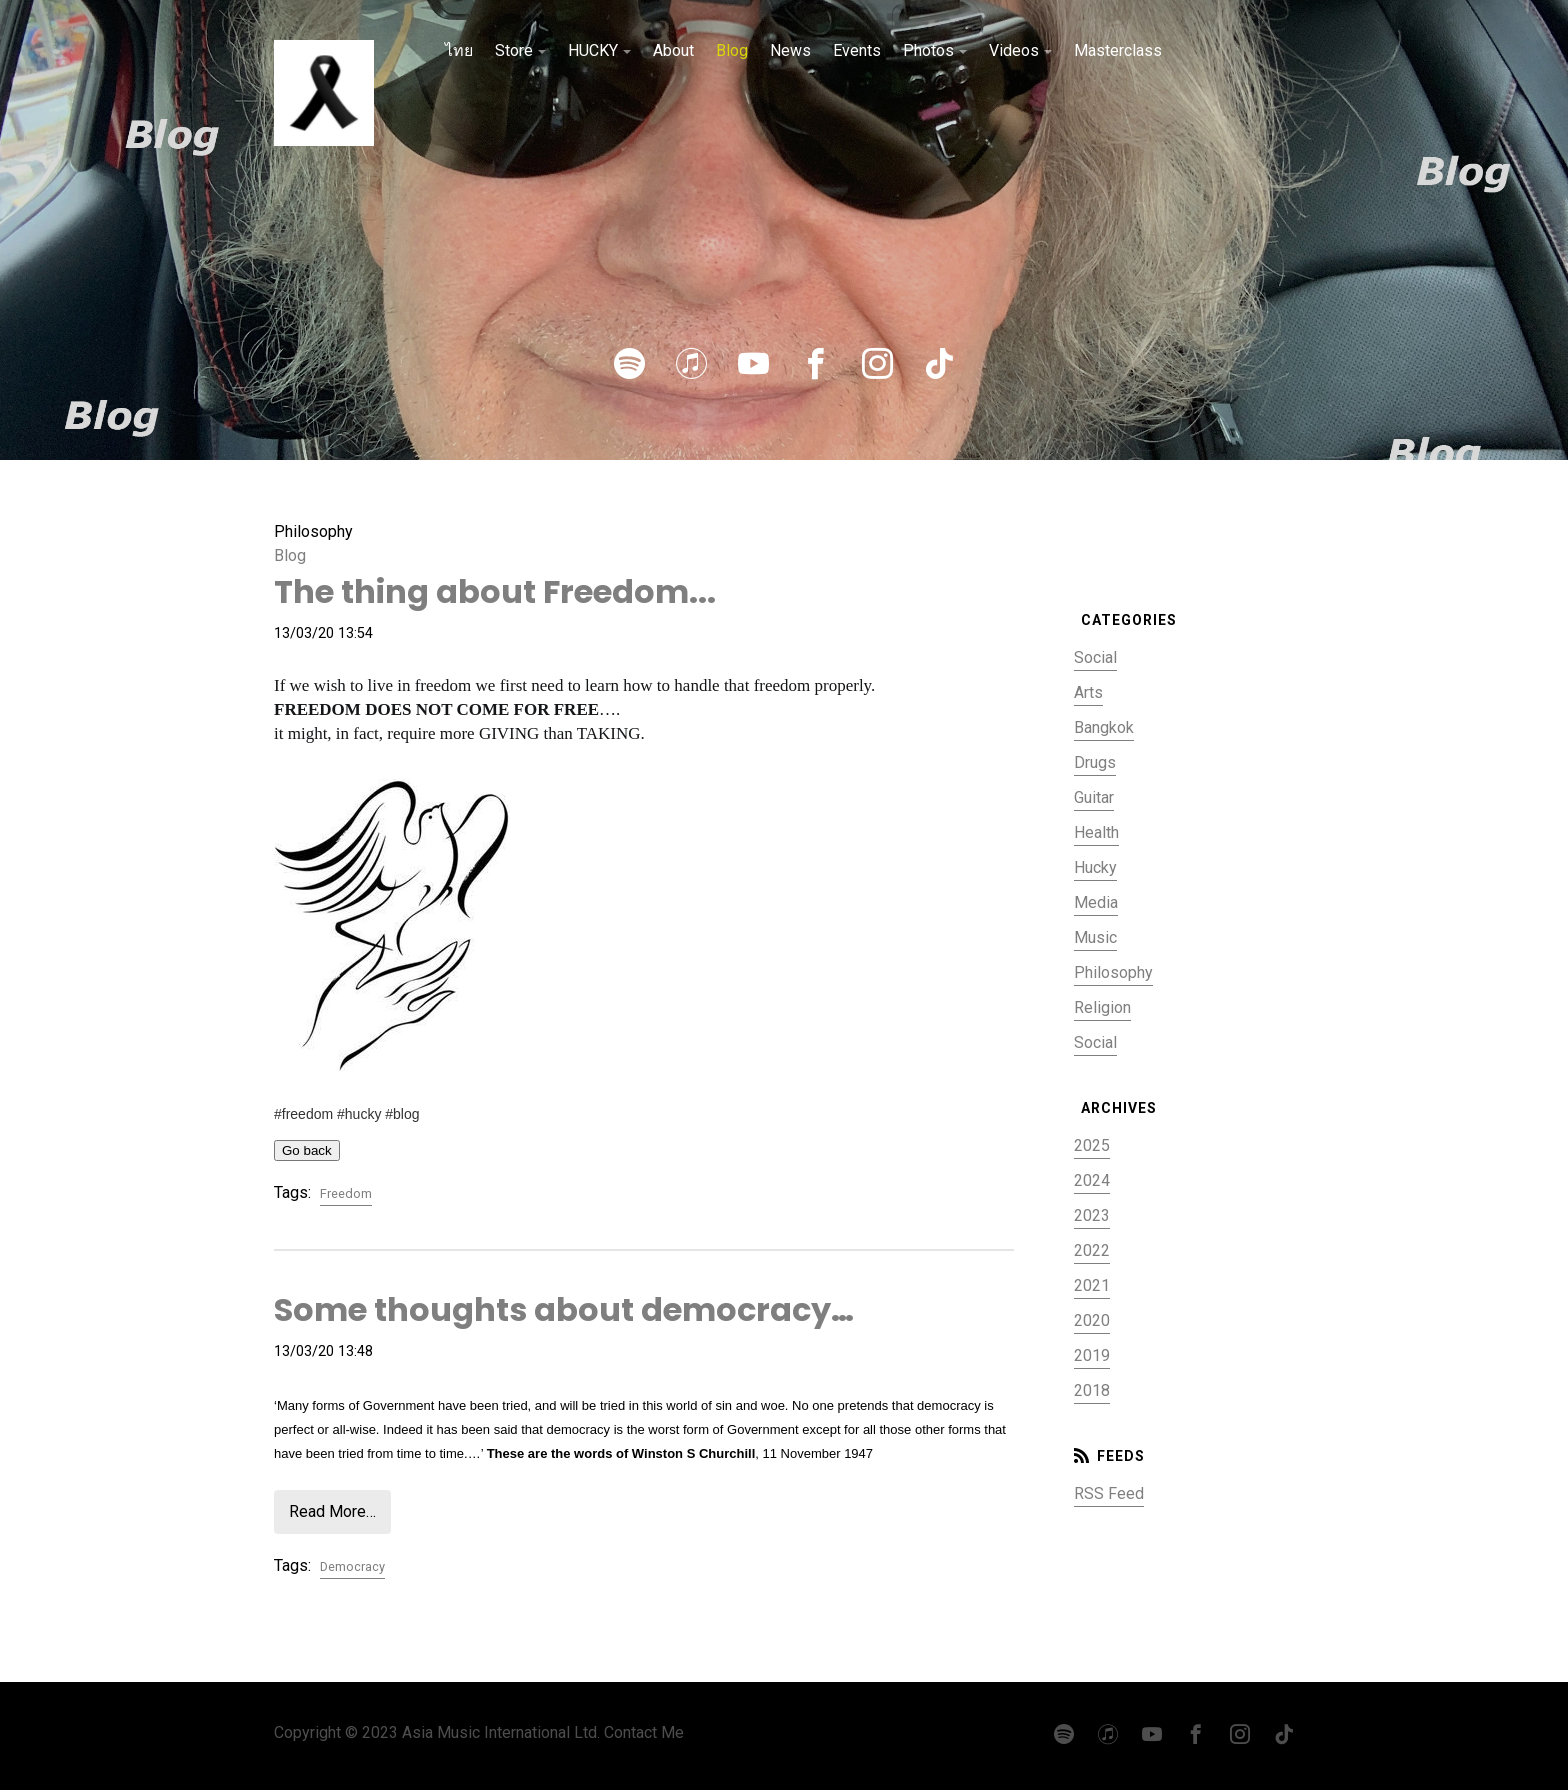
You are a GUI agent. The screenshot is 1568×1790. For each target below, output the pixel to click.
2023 (1092, 1215)
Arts (1088, 692)
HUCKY (593, 50)
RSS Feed (1109, 1493)
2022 (1092, 1250)
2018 (1092, 1390)
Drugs (1095, 762)
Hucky (1095, 867)
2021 (1092, 1285)
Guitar (1094, 797)
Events (857, 50)
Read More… (332, 1511)
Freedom (346, 1193)
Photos (928, 50)
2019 (1092, 1355)
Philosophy (1113, 972)
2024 (1092, 1180)
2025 (1092, 1145)
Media (1096, 902)
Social (1095, 657)
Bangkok (1104, 727)
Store (514, 50)
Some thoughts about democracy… (564, 1309)
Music (1095, 937)
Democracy (352, 1566)
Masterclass (1118, 50)
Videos (1014, 50)
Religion (1102, 1007)
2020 (1092, 1320)
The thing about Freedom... (495, 591)
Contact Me (644, 1732)
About (673, 50)
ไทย (459, 50)
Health (1096, 832)
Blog (732, 50)
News (790, 50)
